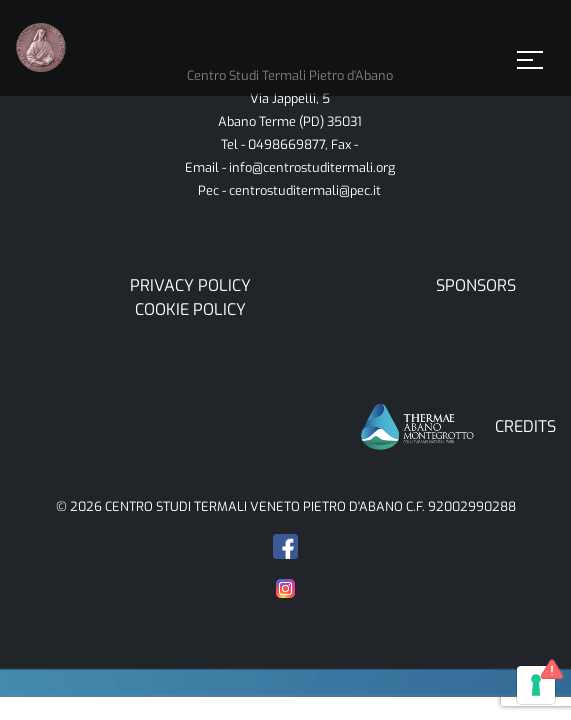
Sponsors (476, 285)
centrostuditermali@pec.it (305, 190)
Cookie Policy (190, 309)
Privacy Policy (190, 285)
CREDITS (525, 426)
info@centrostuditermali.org (312, 167)
